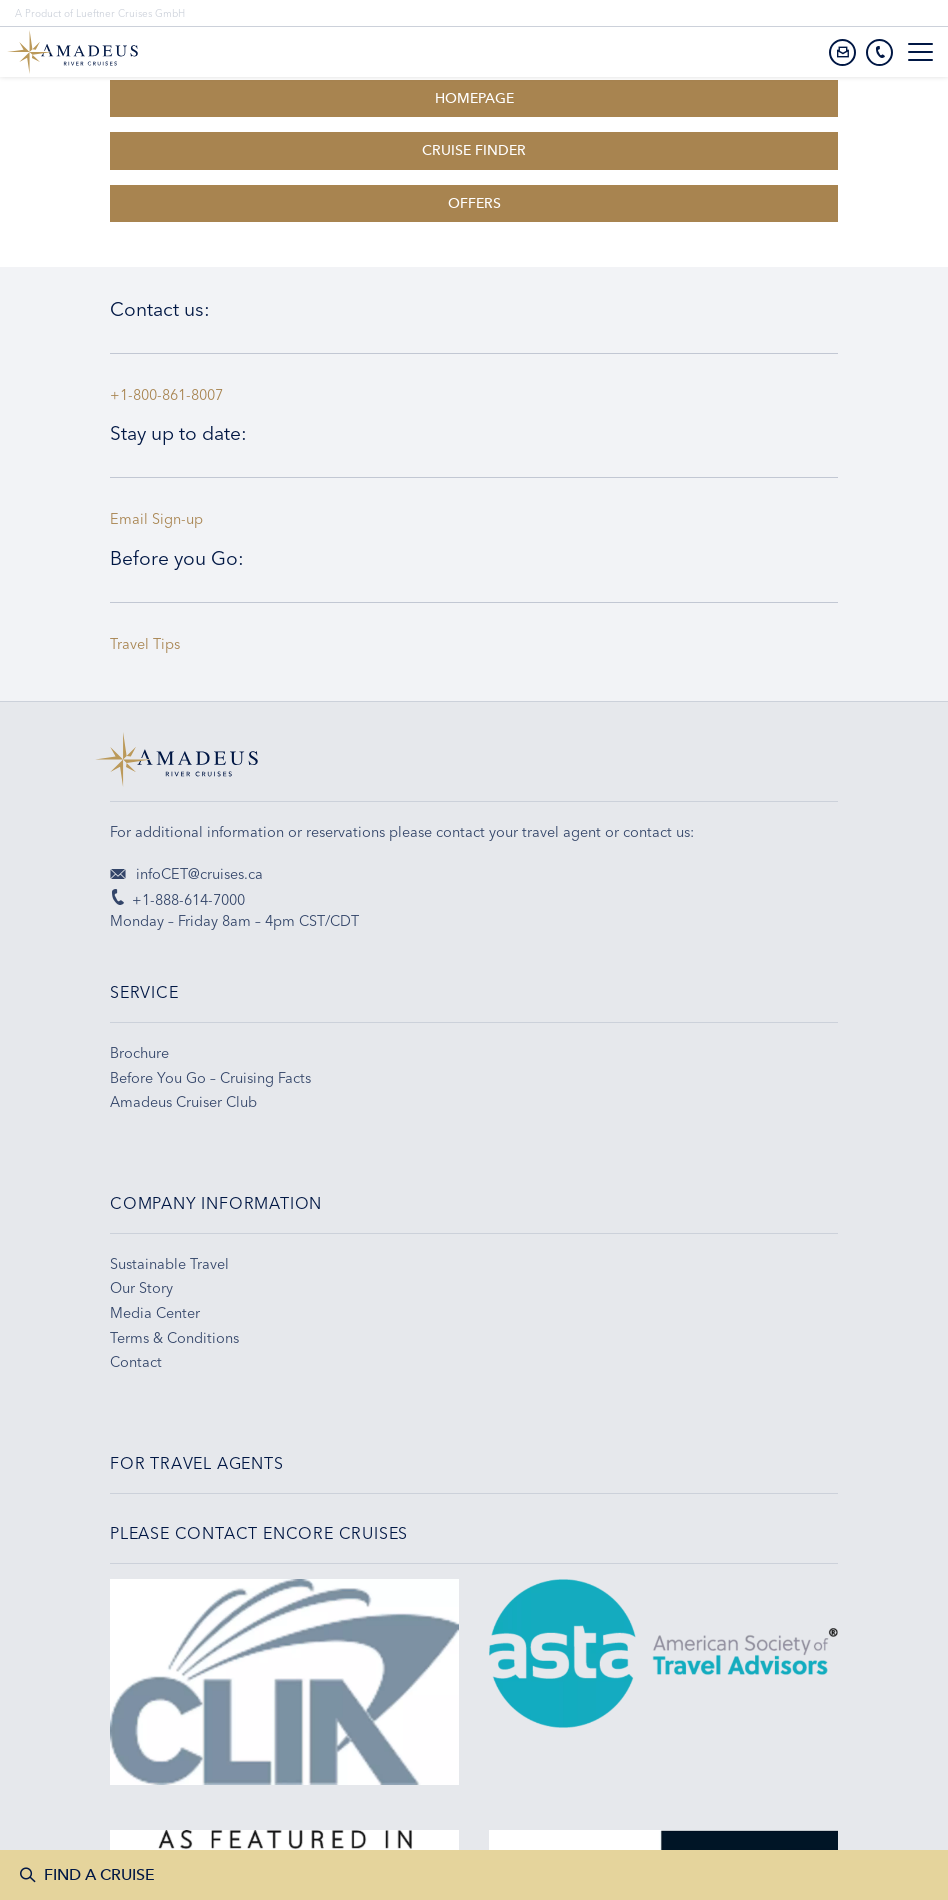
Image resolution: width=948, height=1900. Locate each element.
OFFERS (474, 203)
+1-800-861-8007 (166, 395)
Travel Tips (149, 644)
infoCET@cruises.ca (186, 874)
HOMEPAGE (474, 98)
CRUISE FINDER (474, 150)
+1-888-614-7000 (177, 900)
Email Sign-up (156, 519)
